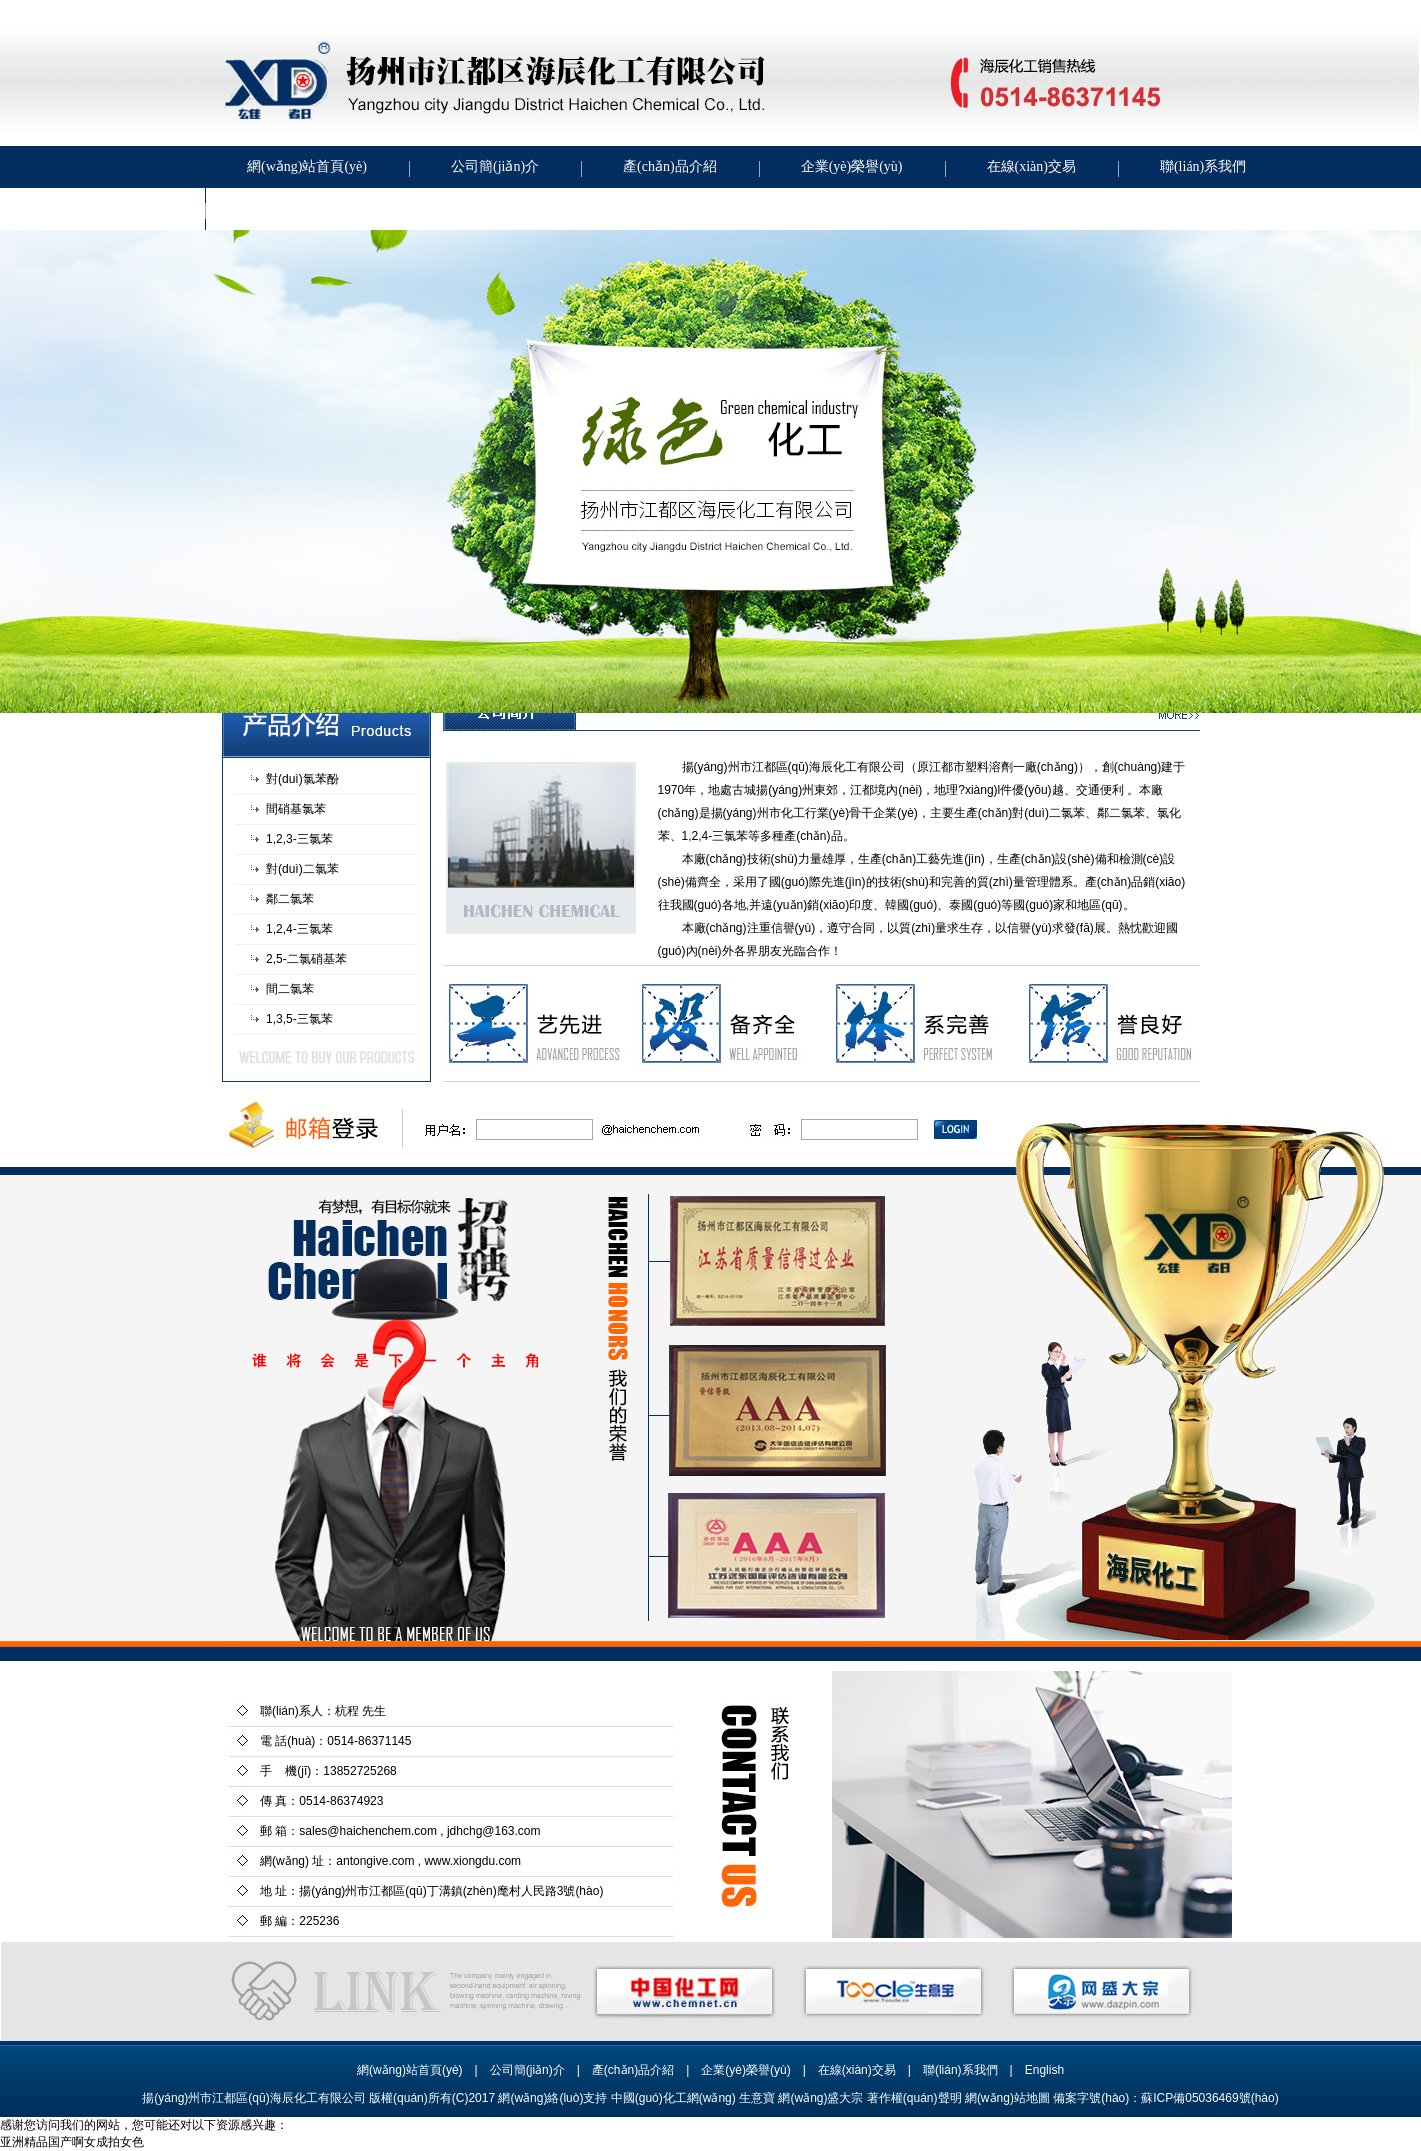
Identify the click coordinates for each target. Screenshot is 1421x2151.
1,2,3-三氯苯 (299, 839)
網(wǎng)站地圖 (1007, 2098)
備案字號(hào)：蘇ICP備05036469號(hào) (1165, 2098)
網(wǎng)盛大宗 (820, 2098)
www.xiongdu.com (472, 1861)
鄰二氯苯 (290, 899)
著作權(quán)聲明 (914, 2098)
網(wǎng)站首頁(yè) (307, 166)
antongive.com (375, 1861)
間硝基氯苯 (296, 809)
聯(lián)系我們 (1203, 166)
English (1044, 2070)
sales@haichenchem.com (368, 1831)
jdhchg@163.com (494, 1831)
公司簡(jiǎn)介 (495, 166)
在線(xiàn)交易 (1031, 166)
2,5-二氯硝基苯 (306, 959)
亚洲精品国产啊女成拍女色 (72, 2142)
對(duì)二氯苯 (302, 869)
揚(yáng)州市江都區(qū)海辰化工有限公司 (793, 767)
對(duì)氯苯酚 (302, 779)
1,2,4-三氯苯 (299, 929)
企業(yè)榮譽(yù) (852, 166)
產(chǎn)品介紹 (670, 166)
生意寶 (757, 2098)
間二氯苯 (290, 989)
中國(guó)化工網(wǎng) (673, 2098)
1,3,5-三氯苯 (299, 1019)
